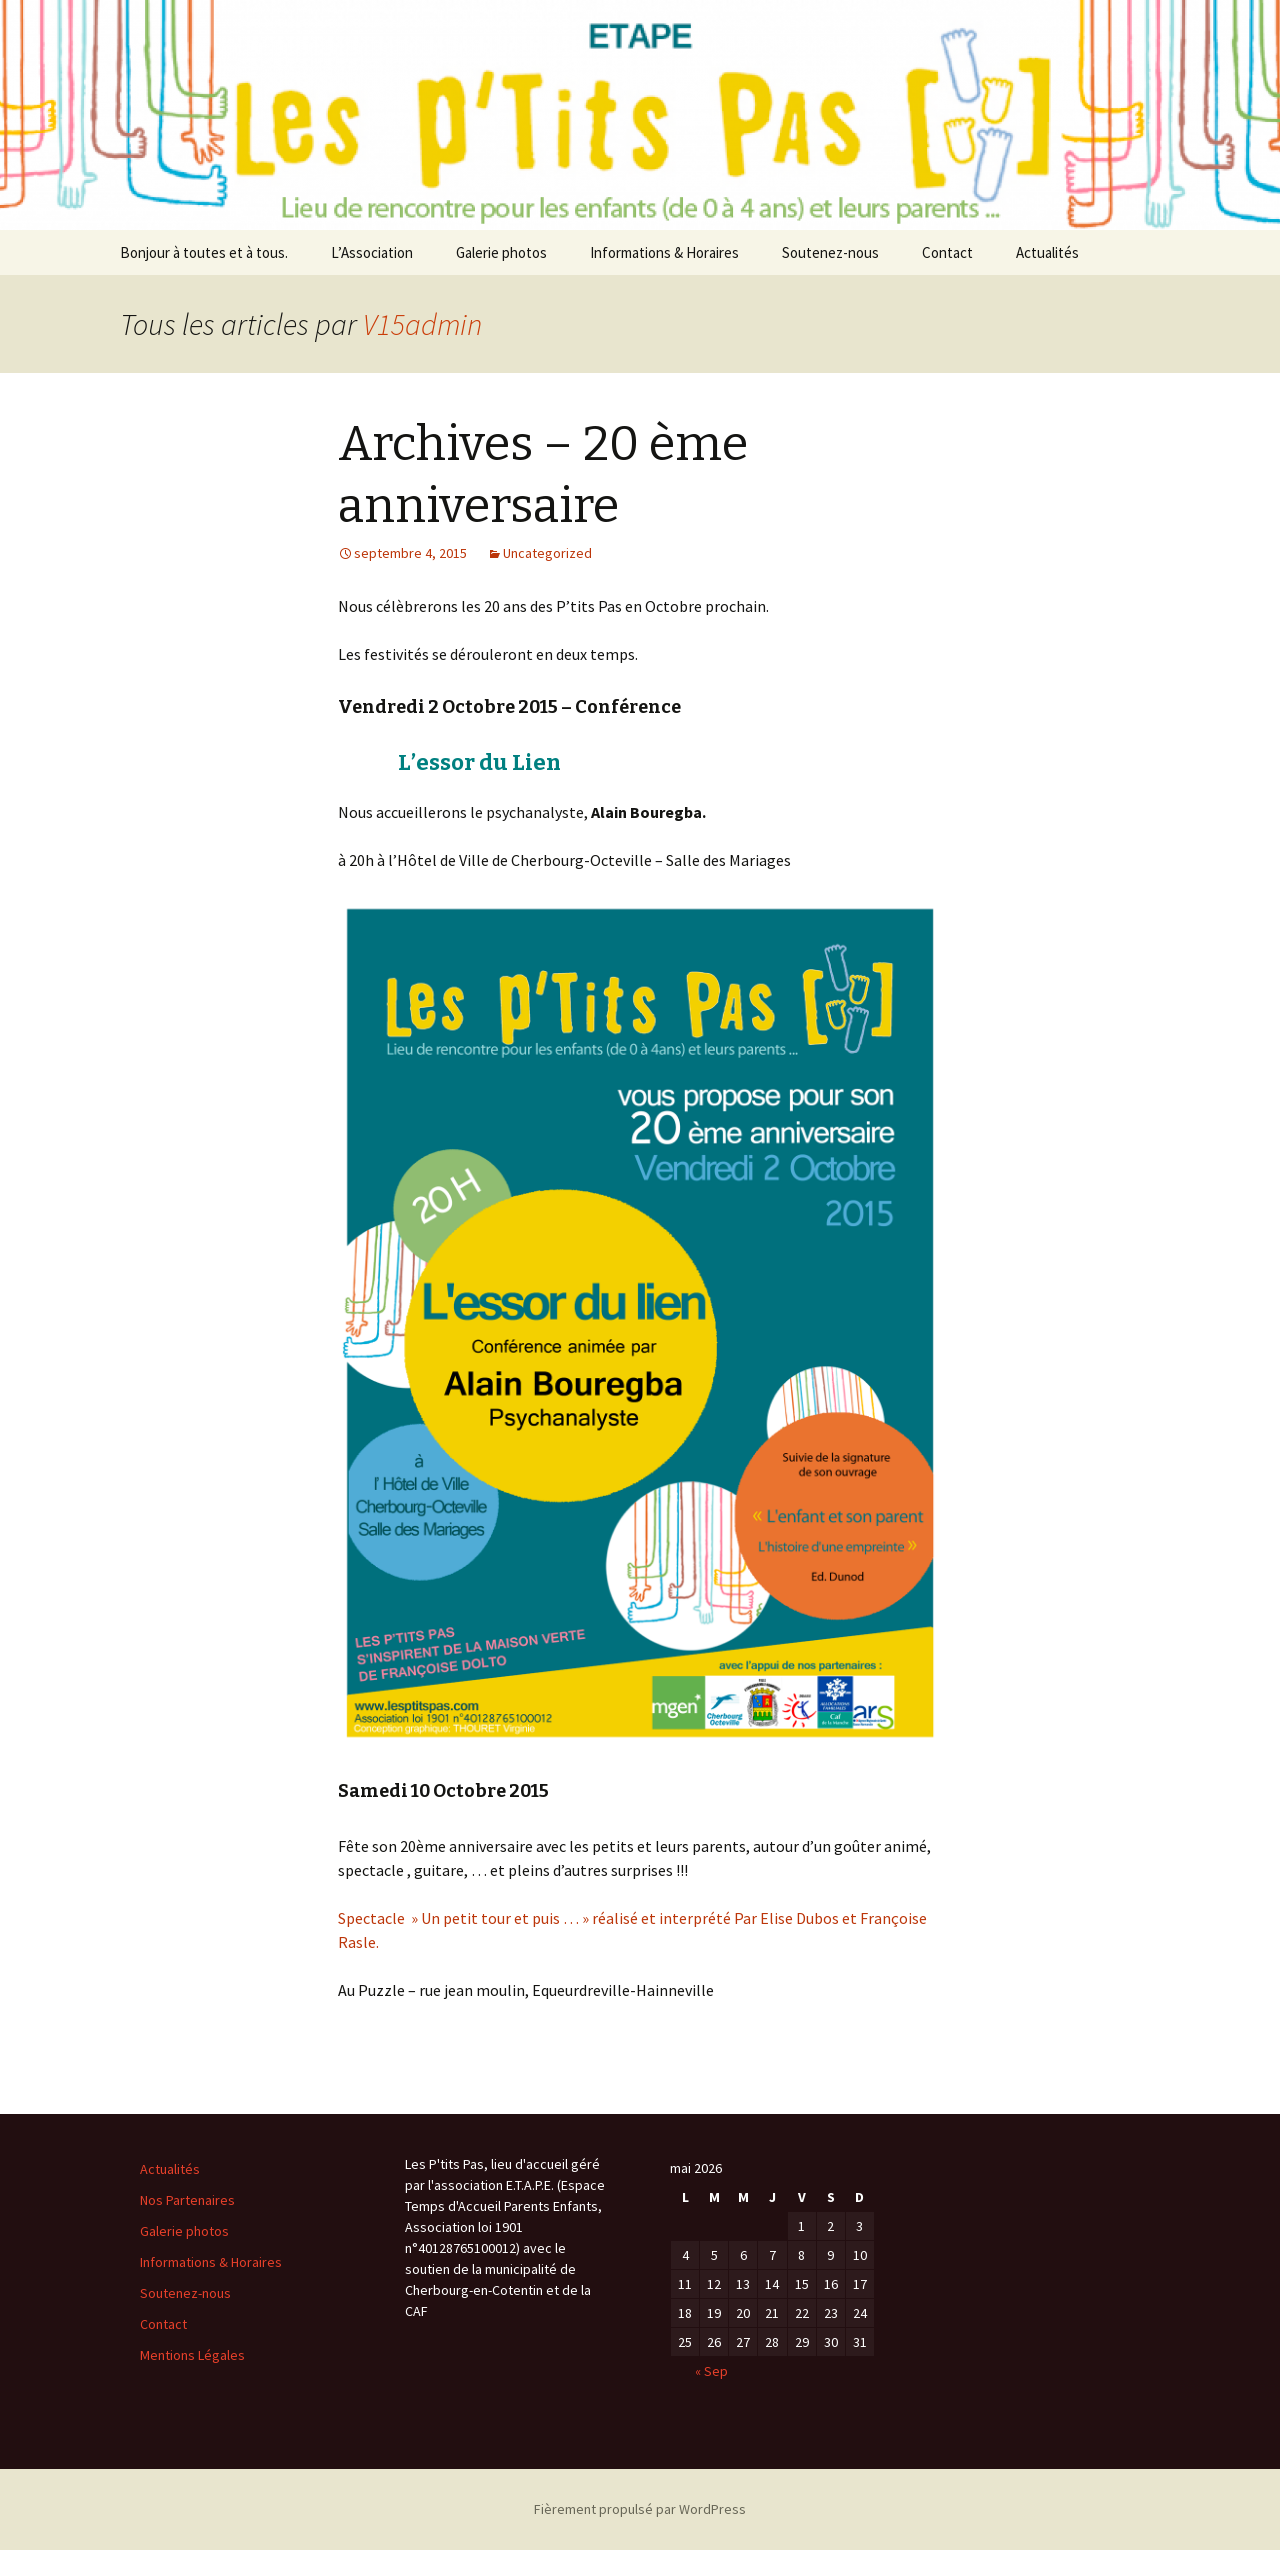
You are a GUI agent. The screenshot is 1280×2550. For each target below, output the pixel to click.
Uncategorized (547, 553)
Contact (947, 252)
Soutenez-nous (830, 252)
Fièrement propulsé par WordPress (640, 2509)
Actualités (1047, 252)
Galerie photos (501, 252)
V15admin (422, 324)
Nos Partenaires (187, 2200)
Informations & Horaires (664, 252)
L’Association (372, 252)
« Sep (711, 2371)
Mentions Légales (192, 2355)
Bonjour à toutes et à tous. (204, 252)
